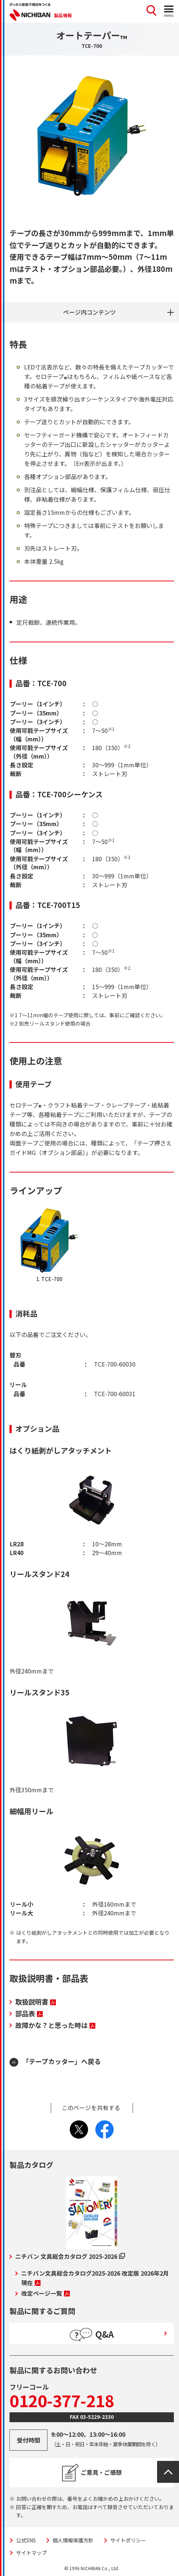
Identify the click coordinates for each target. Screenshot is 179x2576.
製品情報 (63, 15)
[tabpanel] (91, 136)
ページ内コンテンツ (89, 312)
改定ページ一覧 (45, 2293)
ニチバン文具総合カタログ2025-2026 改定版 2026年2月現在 (95, 2278)
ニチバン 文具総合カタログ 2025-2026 (70, 2256)
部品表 (29, 2013)
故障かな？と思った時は (55, 2025)
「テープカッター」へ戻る (61, 2061)
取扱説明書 (35, 2001)
